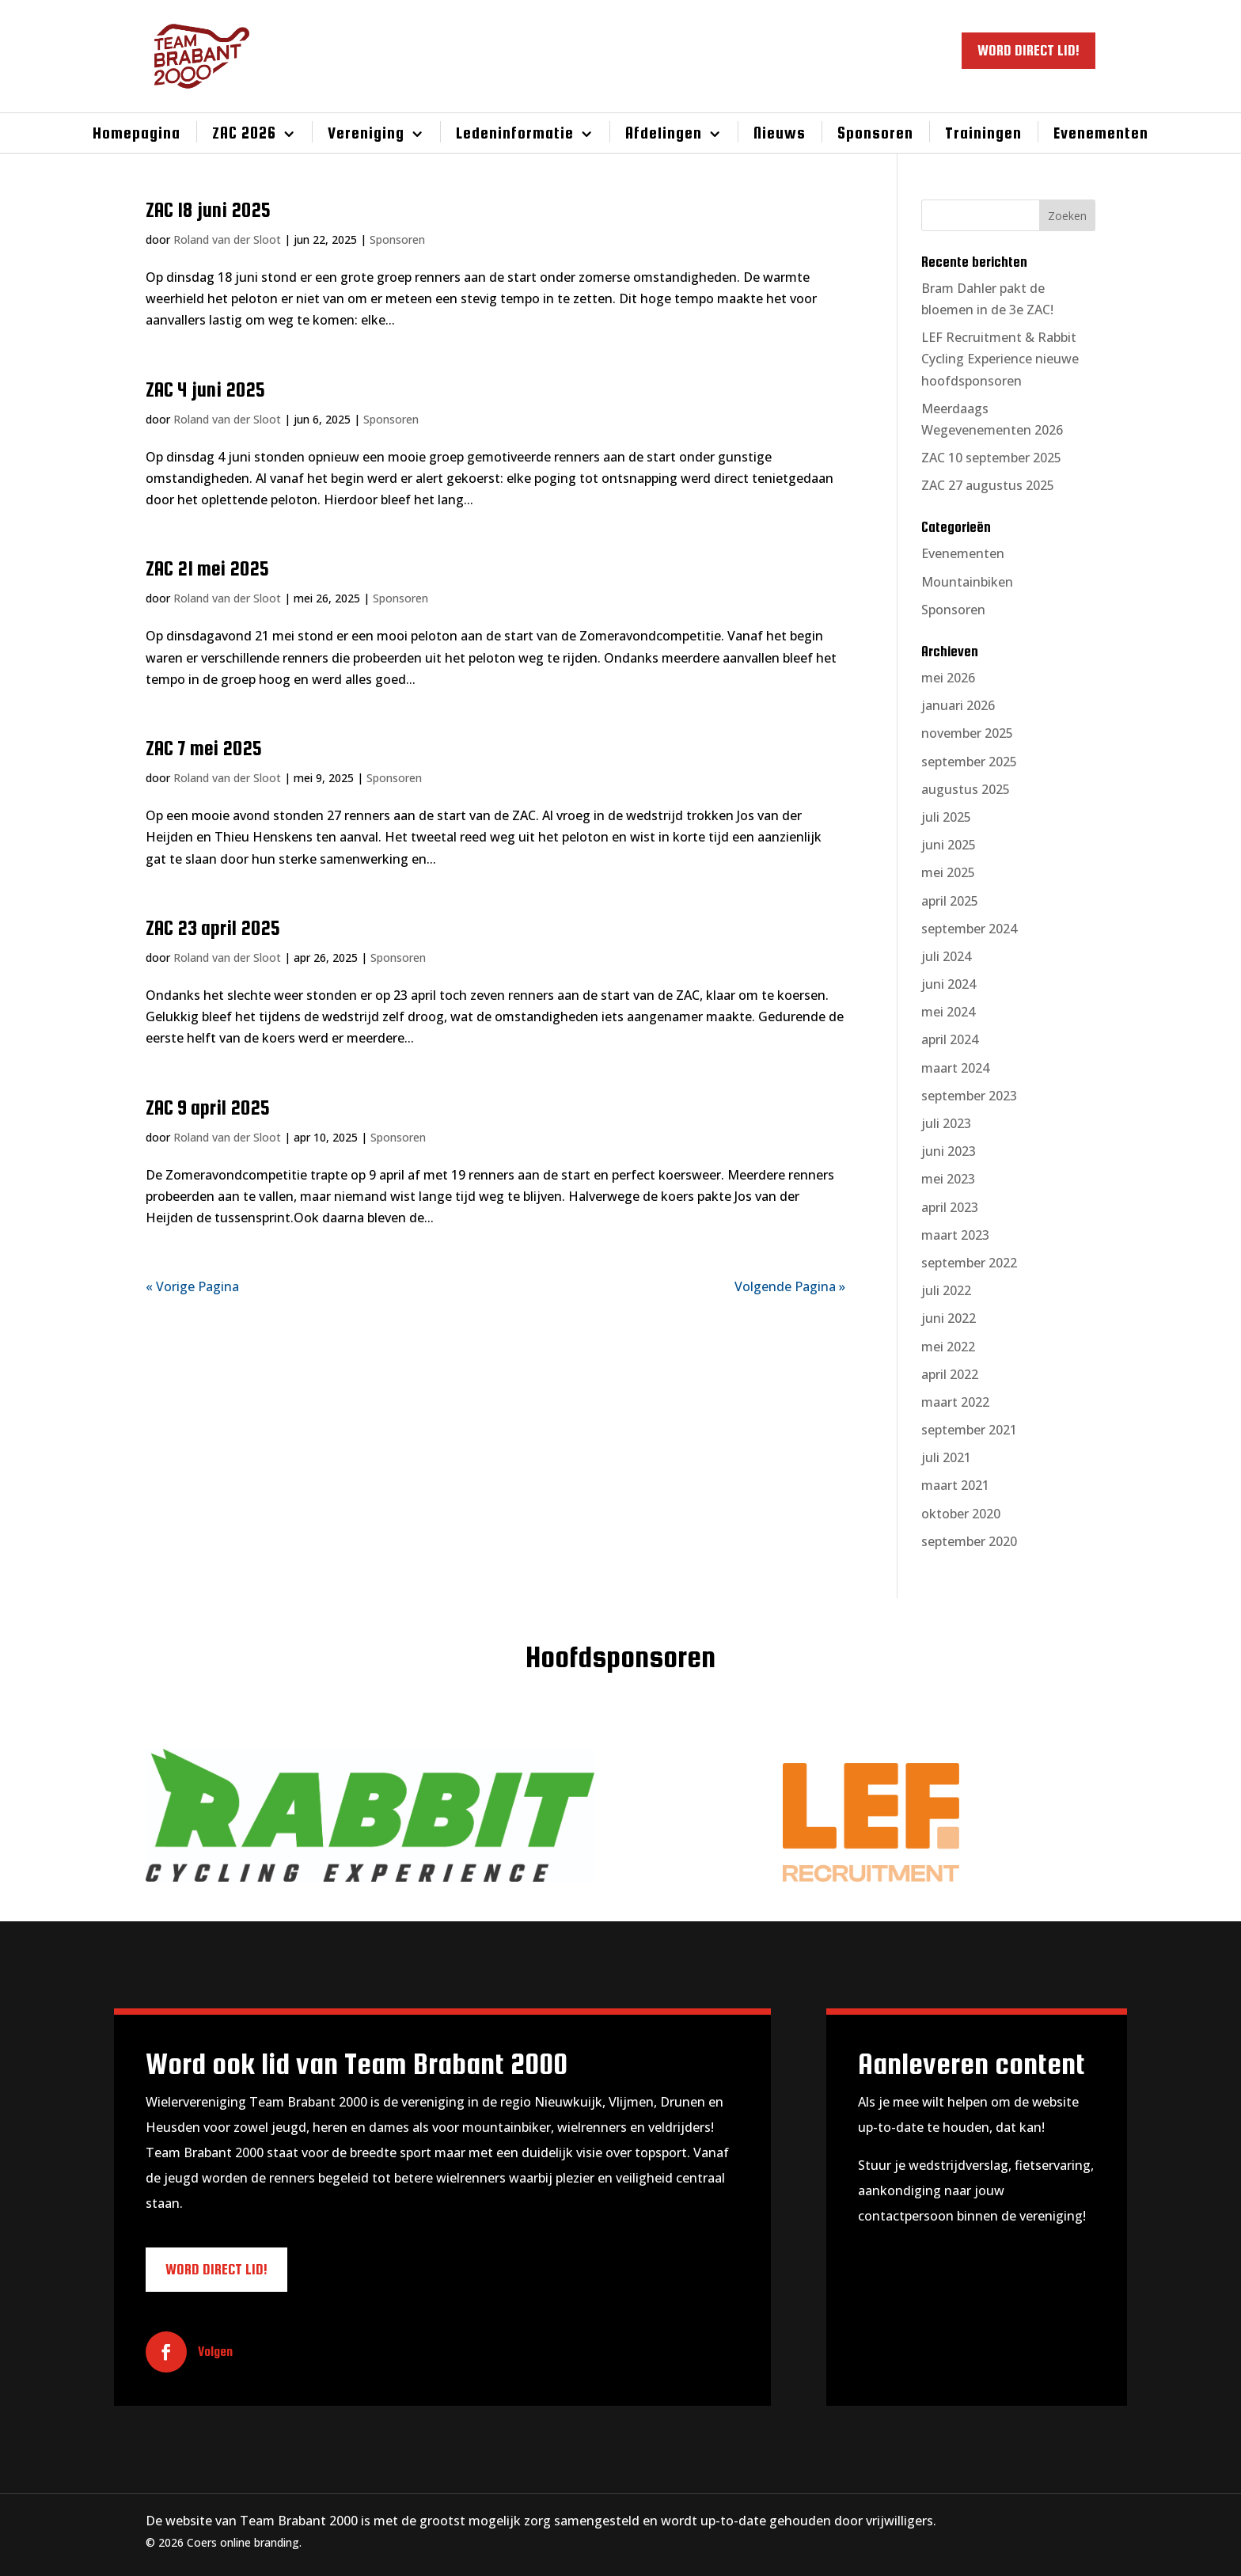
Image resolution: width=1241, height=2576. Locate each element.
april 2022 (949, 1374)
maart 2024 (955, 1068)
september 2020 (969, 1541)
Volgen (215, 2351)
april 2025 (949, 901)
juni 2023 (948, 1151)
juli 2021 (946, 1457)
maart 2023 (955, 1235)
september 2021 (969, 1429)
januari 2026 (958, 705)
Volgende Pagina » (789, 1286)
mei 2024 (948, 1011)
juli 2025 (946, 817)
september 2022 (969, 1262)
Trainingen (983, 132)
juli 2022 (946, 1290)
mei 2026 (948, 677)
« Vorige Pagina (192, 1286)
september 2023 (969, 1095)
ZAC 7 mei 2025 (204, 748)
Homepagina (136, 132)
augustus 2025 (965, 789)
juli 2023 (946, 1123)
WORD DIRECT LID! (1028, 50)
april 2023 (949, 1207)
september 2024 (969, 928)
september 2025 (969, 761)
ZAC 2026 (244, 132)
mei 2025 (948, 872)
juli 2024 (946, 956)
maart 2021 (955, 1485)
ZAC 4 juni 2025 (205, 389)
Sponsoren (875, 132)
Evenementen (1100, 132)
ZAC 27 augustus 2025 (987, 485)
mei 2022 (948, 1346)
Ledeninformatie (515, 132)
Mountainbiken (967, 582)
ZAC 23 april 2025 (213, 928)
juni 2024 (948, 984)
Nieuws (779, 132)
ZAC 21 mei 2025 (207, 568)
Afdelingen (663, 132)
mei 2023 (948, 1178)
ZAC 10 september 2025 (991, 457)
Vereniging (366, 132)
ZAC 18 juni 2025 (208, 210)
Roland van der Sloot (227, 239)
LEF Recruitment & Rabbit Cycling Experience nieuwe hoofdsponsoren (1000, 359)
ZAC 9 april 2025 (208, 1107)
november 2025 (967, 733)
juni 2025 (948, 844)
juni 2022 (948, 1318)
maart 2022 (955, 1402)
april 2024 (949, 1039)
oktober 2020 (960, 1513)
